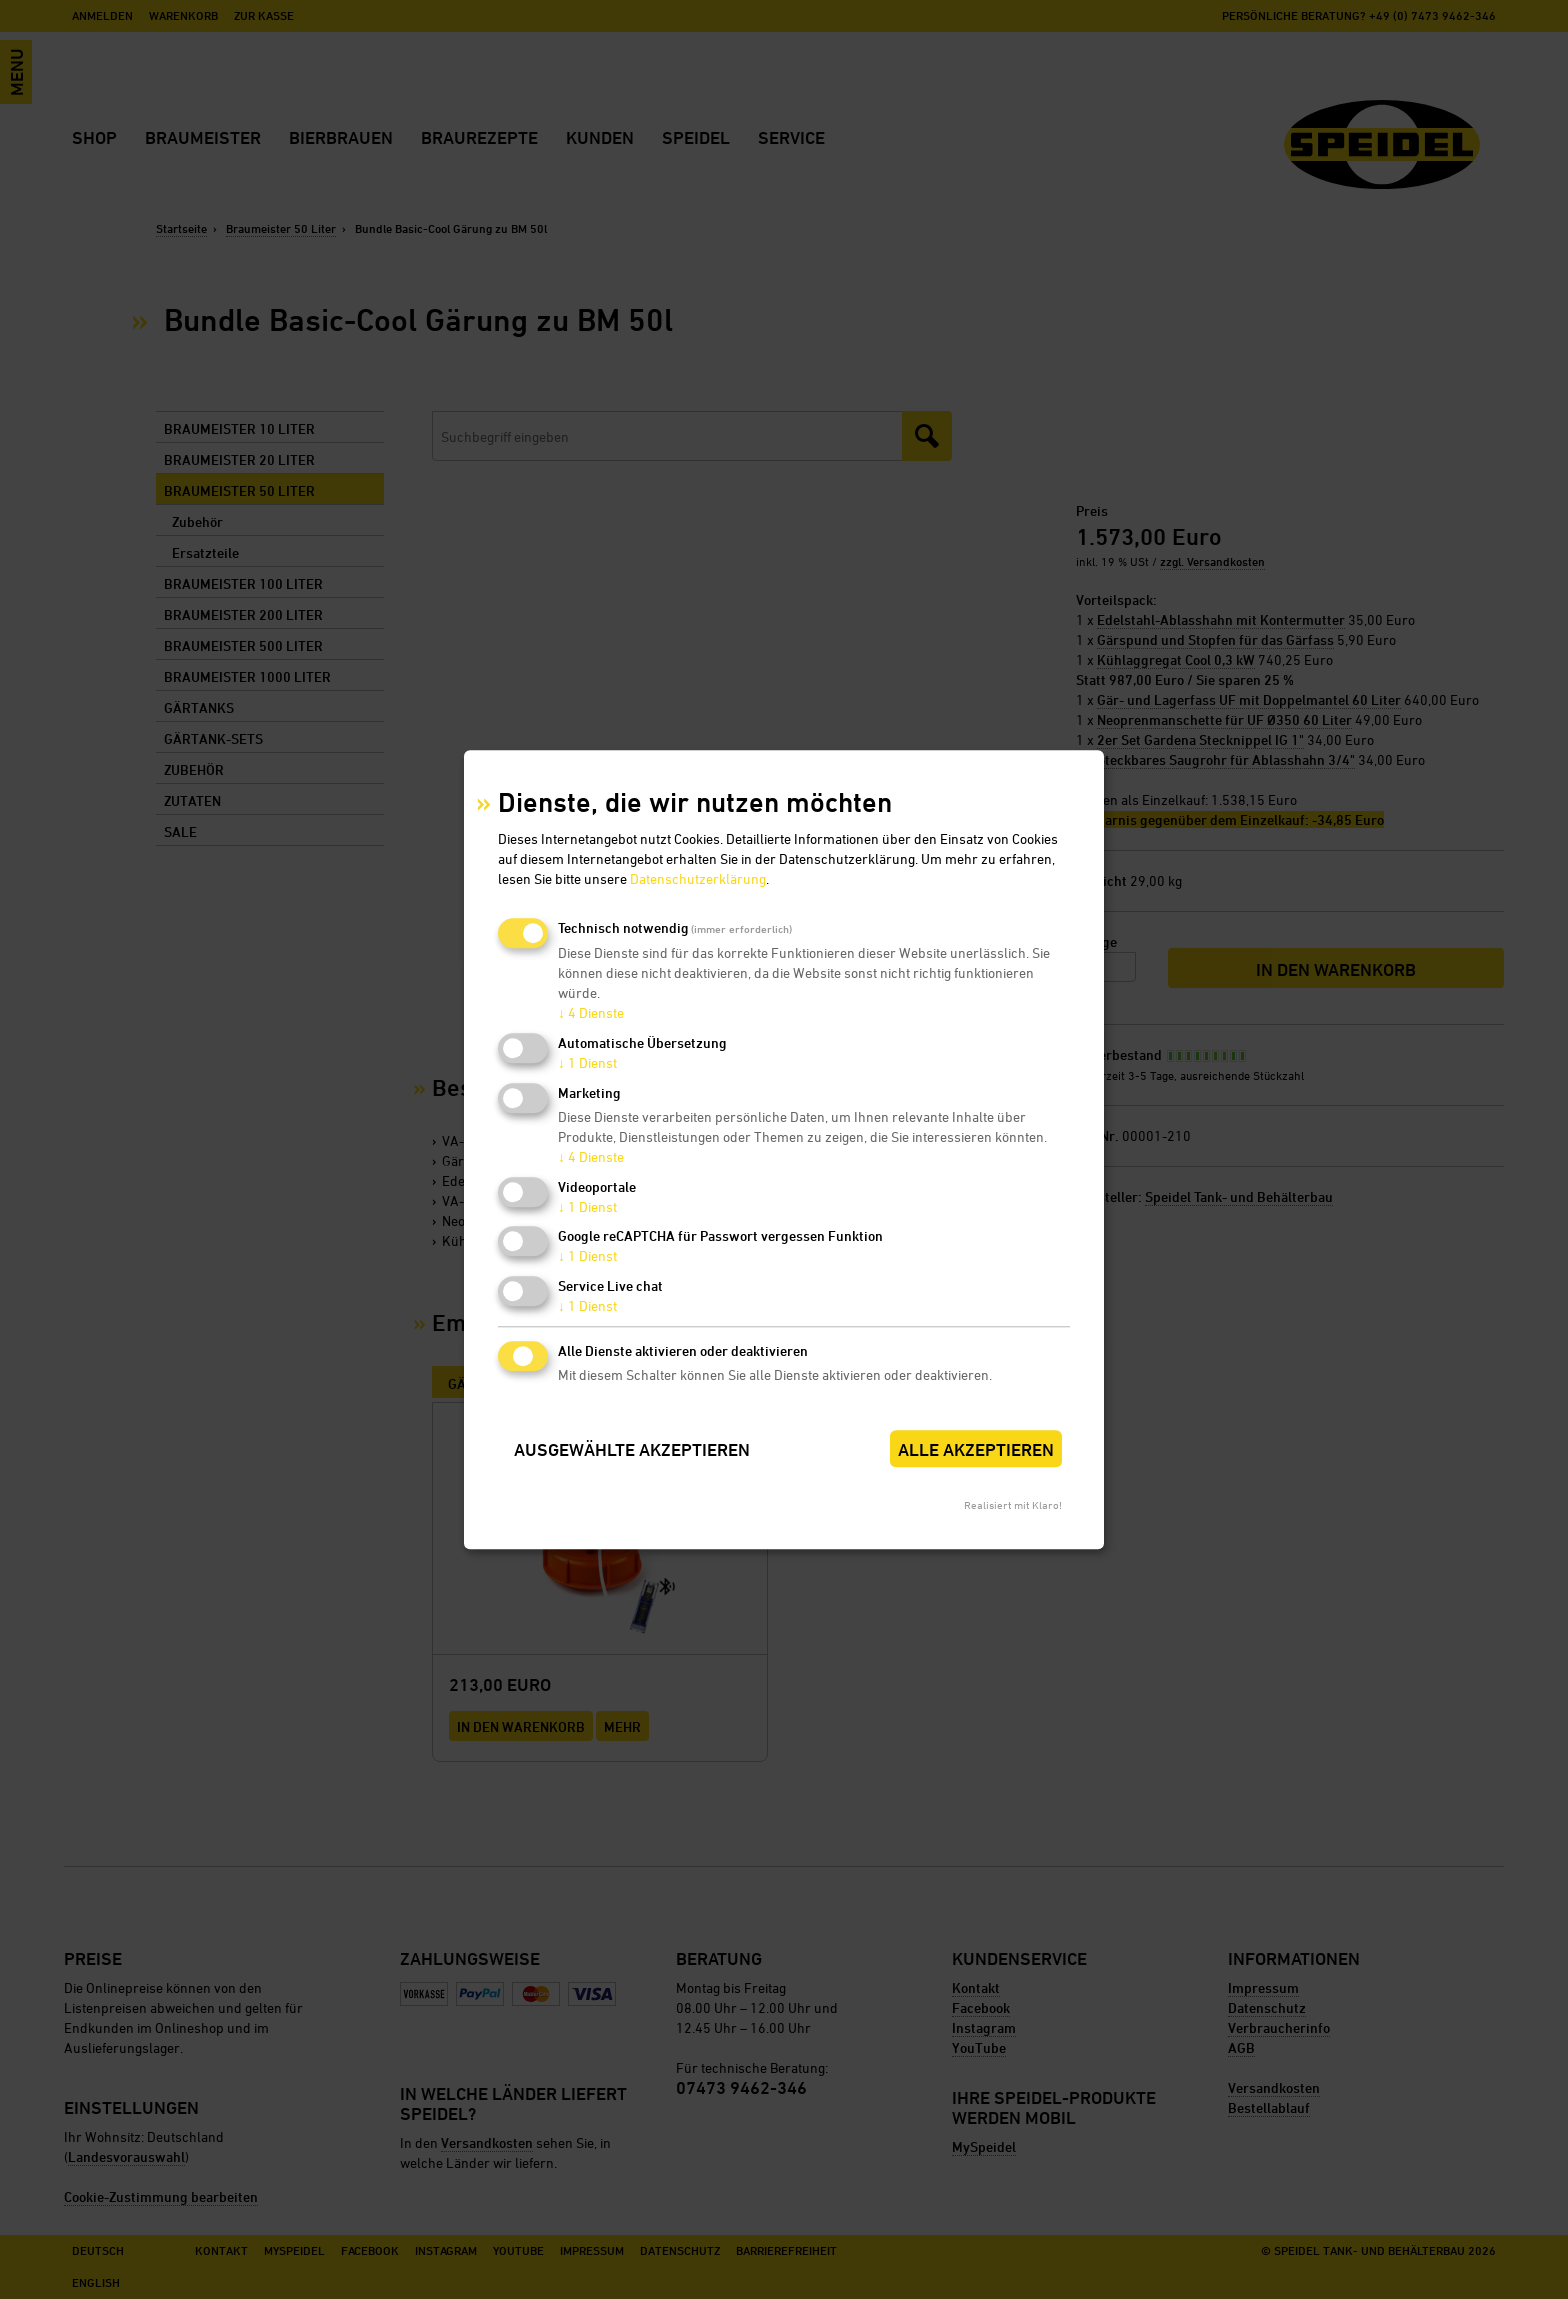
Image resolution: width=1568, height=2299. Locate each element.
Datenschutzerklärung (698, 879)
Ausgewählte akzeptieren (632, 1449)
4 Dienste (591, 1013)
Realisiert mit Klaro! (1013, 1504)
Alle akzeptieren (976, 1449)
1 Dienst (587, 1062)
